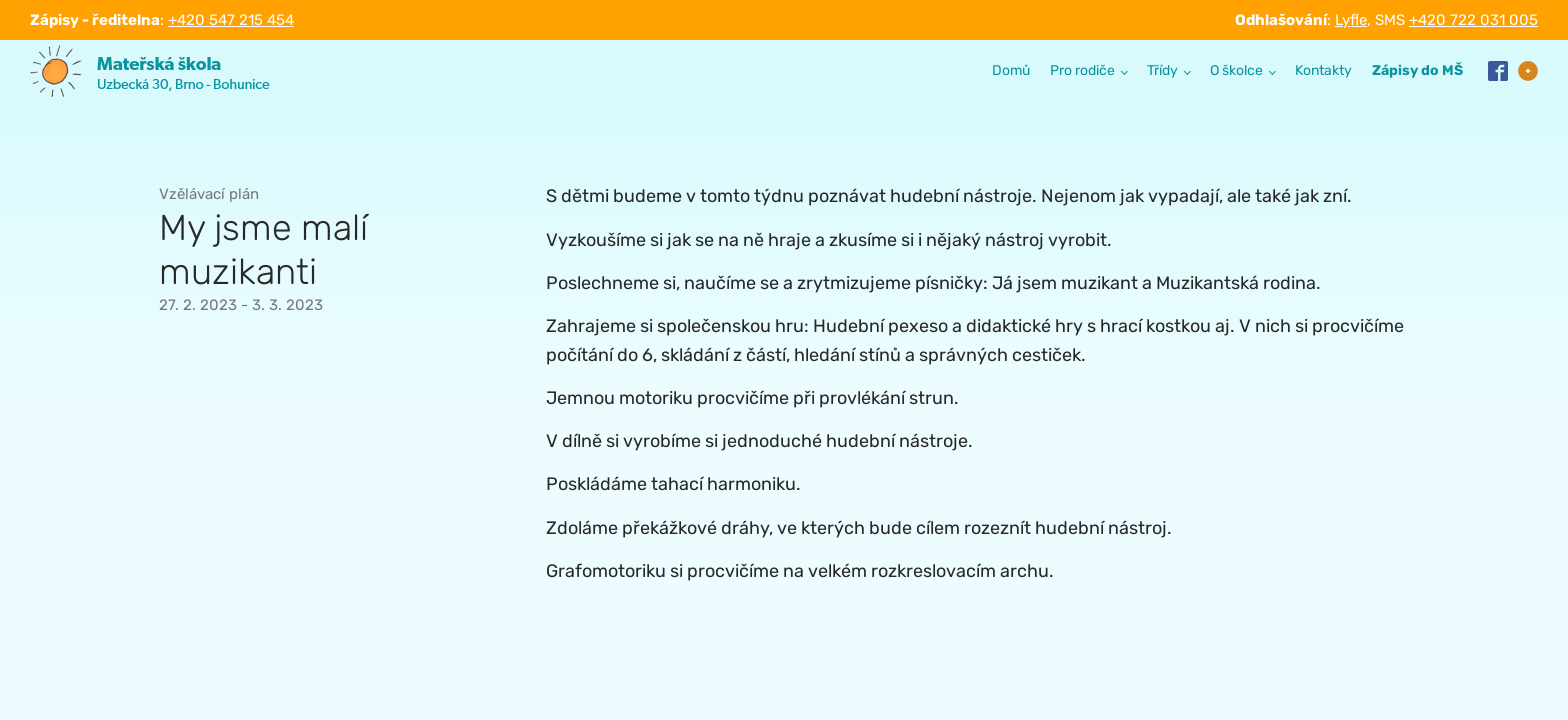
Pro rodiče (1082, 70)
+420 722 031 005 (1473, 20)
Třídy (1162, 70)
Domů (1011, 70)
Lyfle (1351, 20)
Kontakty (1323, 70)
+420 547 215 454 (231, 20)
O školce (1236, 70)
